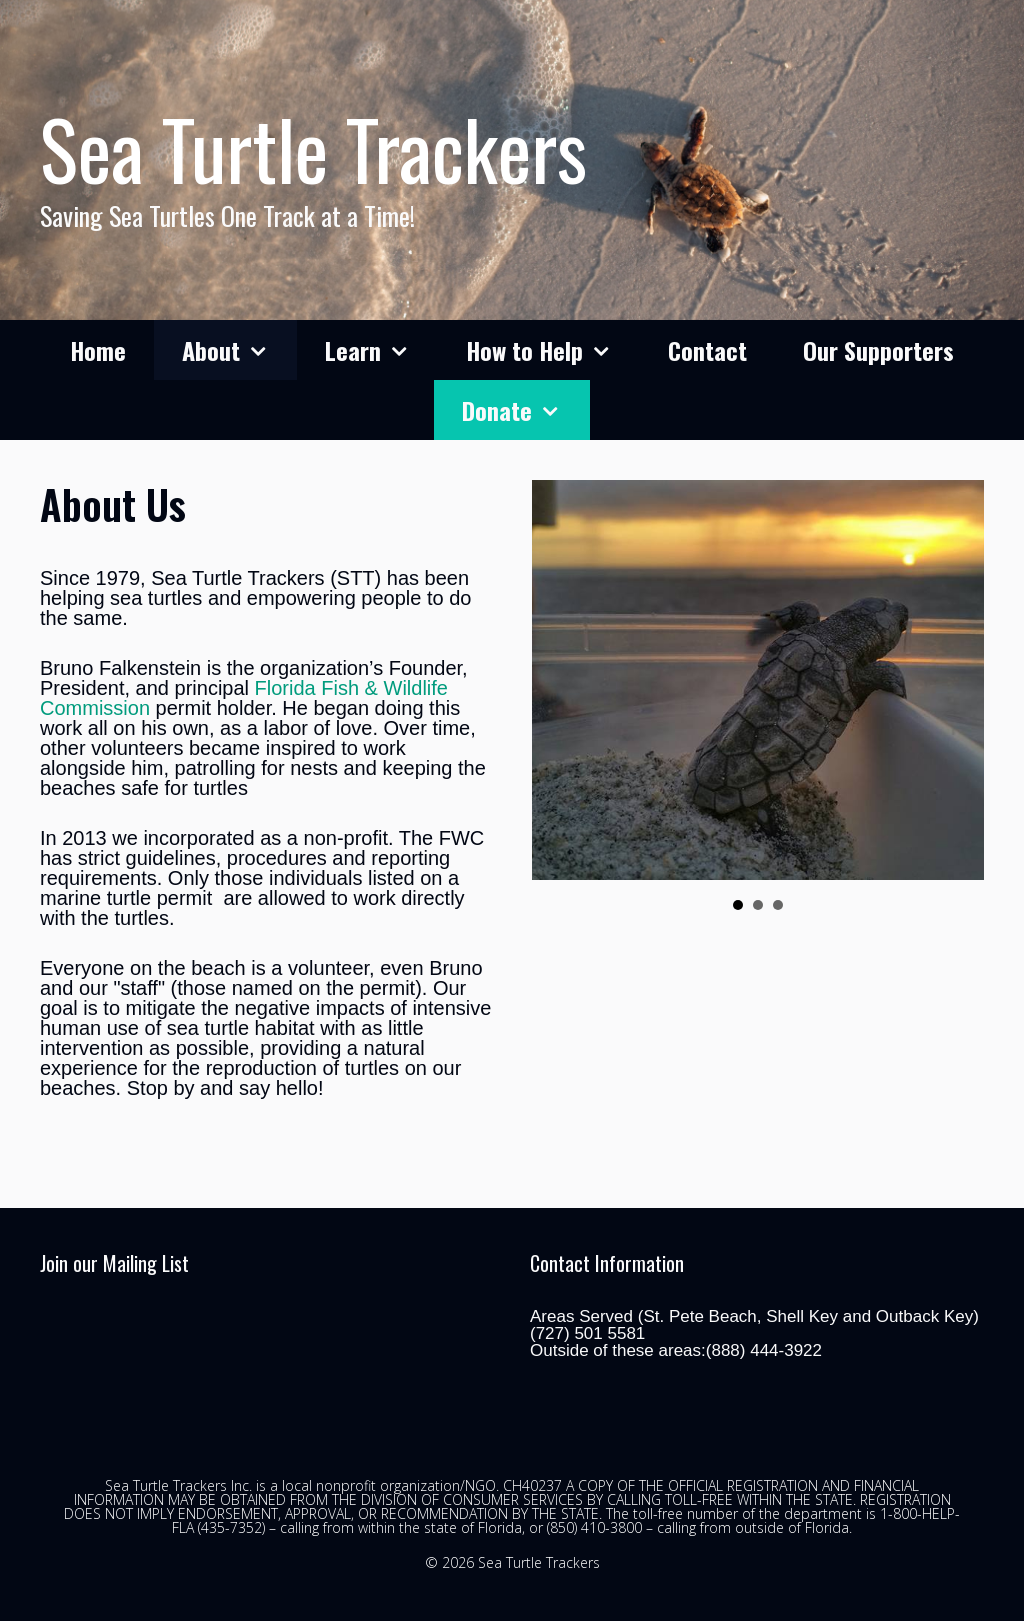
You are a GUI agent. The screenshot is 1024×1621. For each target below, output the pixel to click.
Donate (525, 410)
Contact (707, 350)
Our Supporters (878, 350)
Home (98, 350)
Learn (381, 350)
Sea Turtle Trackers (313, 148)
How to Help (553, 350)
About (239, 350)
